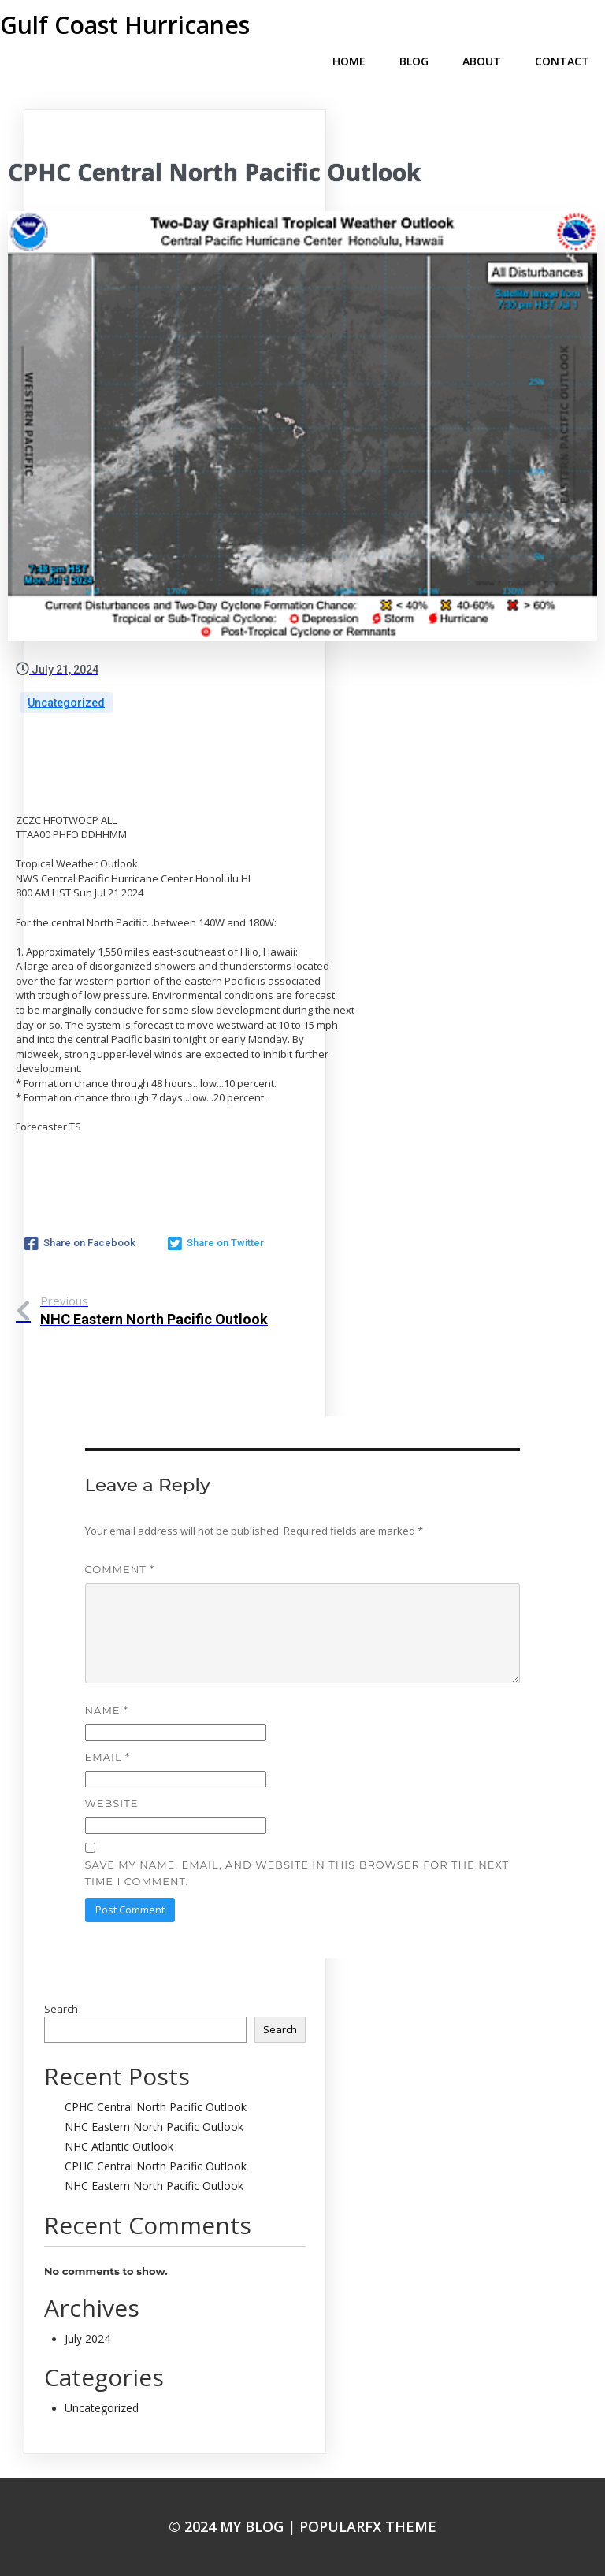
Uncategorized (66, 702)
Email (107, 1756)
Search (61, 2009)
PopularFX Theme (367, 2526)
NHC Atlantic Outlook (119, 2146)
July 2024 (87, 2338)
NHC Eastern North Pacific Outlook (154, 2126)
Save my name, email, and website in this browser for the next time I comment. (297, 1872)
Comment (120, 1569)
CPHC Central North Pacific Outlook (156, 2106)
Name (106, 1710)
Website (112, 1803)
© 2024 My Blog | (234, 2526)
